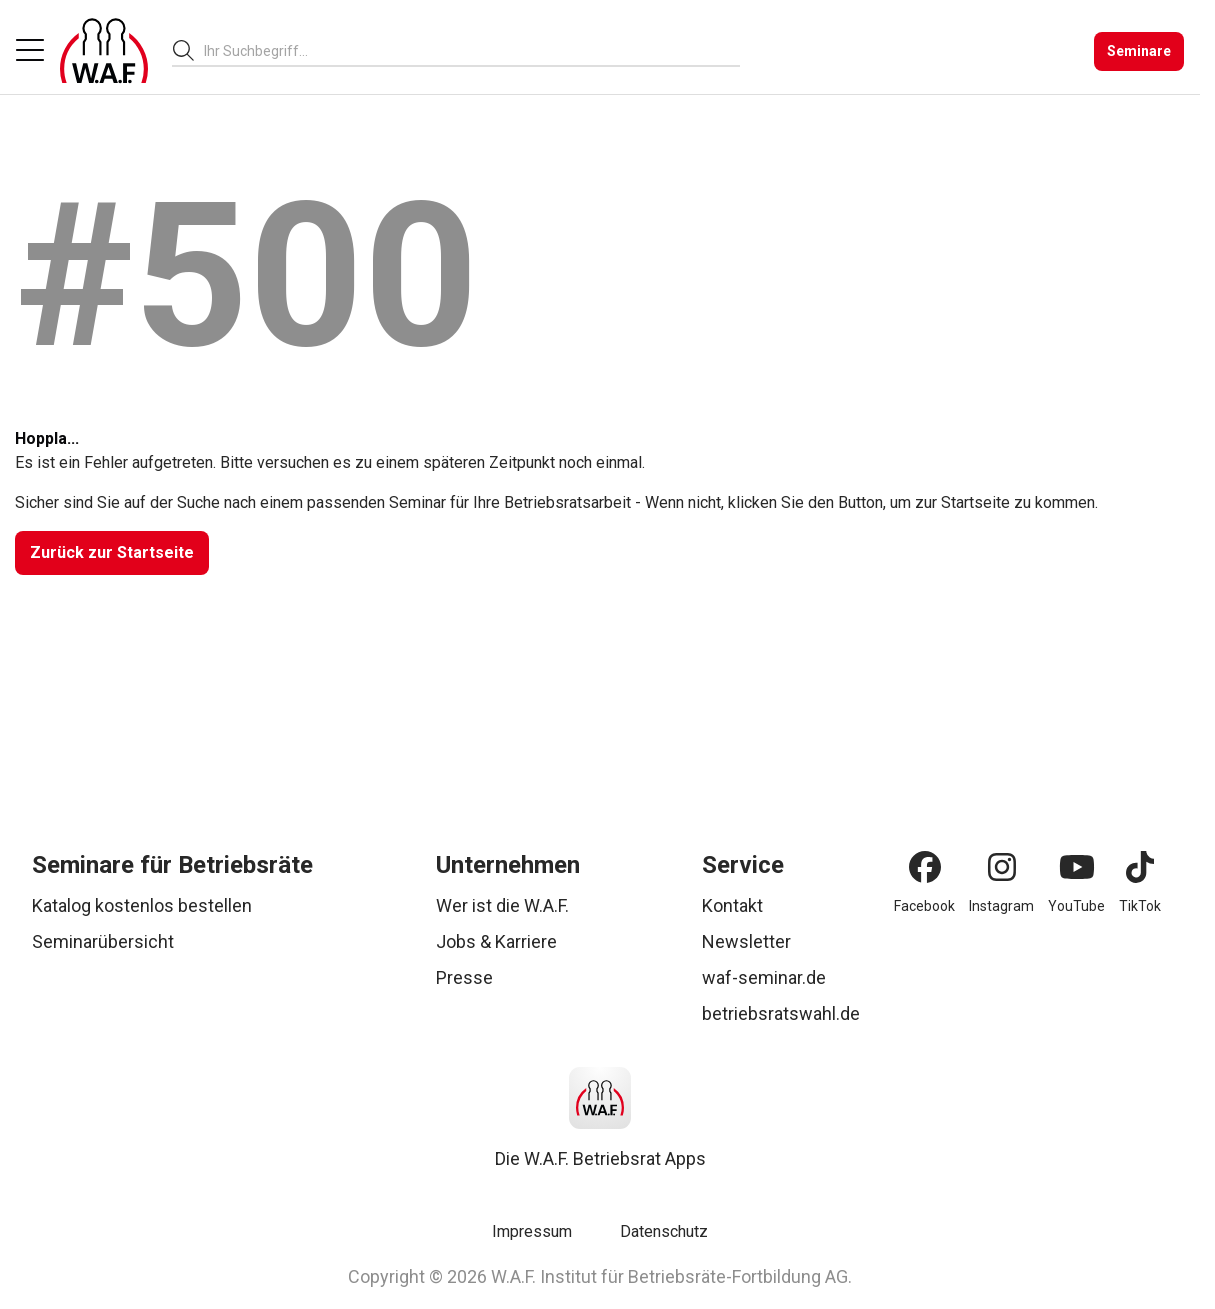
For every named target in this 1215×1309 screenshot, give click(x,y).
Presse (464, 977)
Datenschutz (664, 1231)
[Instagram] (1002, 867)
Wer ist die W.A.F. (502, 905)
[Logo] (104, 51)
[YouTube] (1077, 867)
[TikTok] (1140, 867)
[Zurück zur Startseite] (112, 553)
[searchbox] (464, 51)
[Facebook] (925, 867)
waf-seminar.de (764, 977)
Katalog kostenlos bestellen (142, 905)
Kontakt (732, 905)
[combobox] (472, 50)
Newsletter (746, 941)
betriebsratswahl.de (781, 1013)
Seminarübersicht (103, 941)
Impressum (532, 1231)
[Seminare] (1139, 51)
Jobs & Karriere (496, 941)
